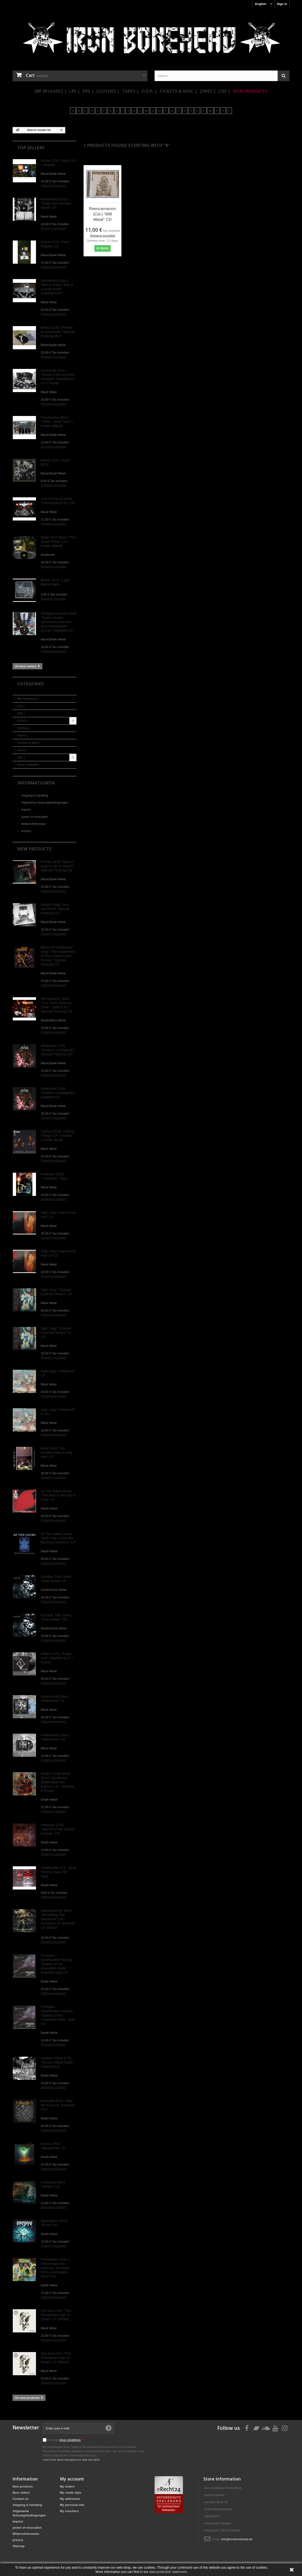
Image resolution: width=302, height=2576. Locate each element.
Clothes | (108, 91)
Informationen (36, 783)
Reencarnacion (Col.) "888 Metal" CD (102, 214)
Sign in (282, 4)
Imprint (25, 809)
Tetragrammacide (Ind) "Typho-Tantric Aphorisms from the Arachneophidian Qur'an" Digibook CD (58, 621)
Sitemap (19, 2546)
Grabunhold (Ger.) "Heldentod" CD (55, 1737)
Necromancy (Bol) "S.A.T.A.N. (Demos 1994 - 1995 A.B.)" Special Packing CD (56, 1005)
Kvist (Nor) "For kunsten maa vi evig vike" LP (56, 1452)
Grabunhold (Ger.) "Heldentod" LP (55, 1698)
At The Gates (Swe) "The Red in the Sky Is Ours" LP (58, 1495)
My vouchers (69, 2511)
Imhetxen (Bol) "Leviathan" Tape (54, 1176)
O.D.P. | (149, 91)
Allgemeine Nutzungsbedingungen (44, 802)
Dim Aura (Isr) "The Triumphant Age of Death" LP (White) (56, 2315)
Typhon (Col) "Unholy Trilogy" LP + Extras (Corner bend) (57, 1135)
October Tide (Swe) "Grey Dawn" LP (56, 1578)
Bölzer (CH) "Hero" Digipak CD (56, 244)
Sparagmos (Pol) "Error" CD (54, 2223)
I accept (65, 2440)
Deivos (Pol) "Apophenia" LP (53, 2146)
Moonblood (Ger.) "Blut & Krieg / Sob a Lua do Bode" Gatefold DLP (57, 286)
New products (34, 849)
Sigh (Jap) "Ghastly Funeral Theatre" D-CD (56, 1332)
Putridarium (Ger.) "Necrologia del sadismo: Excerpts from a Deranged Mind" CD (55, 2267)
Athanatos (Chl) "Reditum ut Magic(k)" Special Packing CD (58, 1050)
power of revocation (34, 816)
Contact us (20, 2499)
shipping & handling (34, 795)
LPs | (74, 91)
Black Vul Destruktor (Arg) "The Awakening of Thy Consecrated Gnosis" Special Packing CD (58, 955)
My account (72, 2479)
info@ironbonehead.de (237, 2539)
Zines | (208, 91)
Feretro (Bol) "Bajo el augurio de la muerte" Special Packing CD (58, 866)
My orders (67, 2486)
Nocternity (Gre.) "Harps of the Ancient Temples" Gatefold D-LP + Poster (57, 376)
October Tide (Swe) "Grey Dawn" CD (56, 1617)
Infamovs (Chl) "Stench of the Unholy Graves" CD (58, 1829)
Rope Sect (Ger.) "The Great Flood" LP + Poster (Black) (58, 541)
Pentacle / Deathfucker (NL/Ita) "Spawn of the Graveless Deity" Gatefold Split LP (57, 1963)
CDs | (224, 91)
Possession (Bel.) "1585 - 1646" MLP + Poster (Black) (57, 421)
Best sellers (21, 2492)
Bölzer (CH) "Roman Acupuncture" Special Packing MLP (58, 331)
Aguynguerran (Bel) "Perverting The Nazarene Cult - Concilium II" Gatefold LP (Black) (58, 1918)
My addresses (70, 2499)
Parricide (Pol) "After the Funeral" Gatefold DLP (57, 2105)
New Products (250, 91)
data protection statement (168, 2572)
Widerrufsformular (33, 824)
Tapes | (130, 91)
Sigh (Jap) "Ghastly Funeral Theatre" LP (56, 1292)
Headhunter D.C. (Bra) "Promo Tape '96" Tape (58, 1872)
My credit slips (70, 2492)
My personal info (72, 2505)
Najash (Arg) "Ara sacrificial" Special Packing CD (55, 908)
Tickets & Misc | (178, 91)
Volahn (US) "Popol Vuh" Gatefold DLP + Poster (57, 1658)
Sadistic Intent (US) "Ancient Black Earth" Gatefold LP (57, 2062)
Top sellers (30, 147)
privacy (25, 831)
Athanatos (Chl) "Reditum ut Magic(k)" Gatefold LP (58, 1092)
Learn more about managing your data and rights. (71, 2459)
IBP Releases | (51, 91)
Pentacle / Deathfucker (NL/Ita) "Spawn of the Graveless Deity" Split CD (58, 2015)
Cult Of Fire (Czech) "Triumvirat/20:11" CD (58, 501)
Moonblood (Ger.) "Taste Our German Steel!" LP (56, 203)
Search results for (39, 130)
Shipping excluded (53, 185)
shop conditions (69, 2440)
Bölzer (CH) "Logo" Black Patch (56, 582)
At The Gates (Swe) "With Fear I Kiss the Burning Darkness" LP (58, 1538)
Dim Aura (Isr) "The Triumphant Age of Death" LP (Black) (56, 2357)
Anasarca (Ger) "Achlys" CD (53, 2184)
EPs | (88, 91)
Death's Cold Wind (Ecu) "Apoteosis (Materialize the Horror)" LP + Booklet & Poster (57, 1782)
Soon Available (28, 764)
